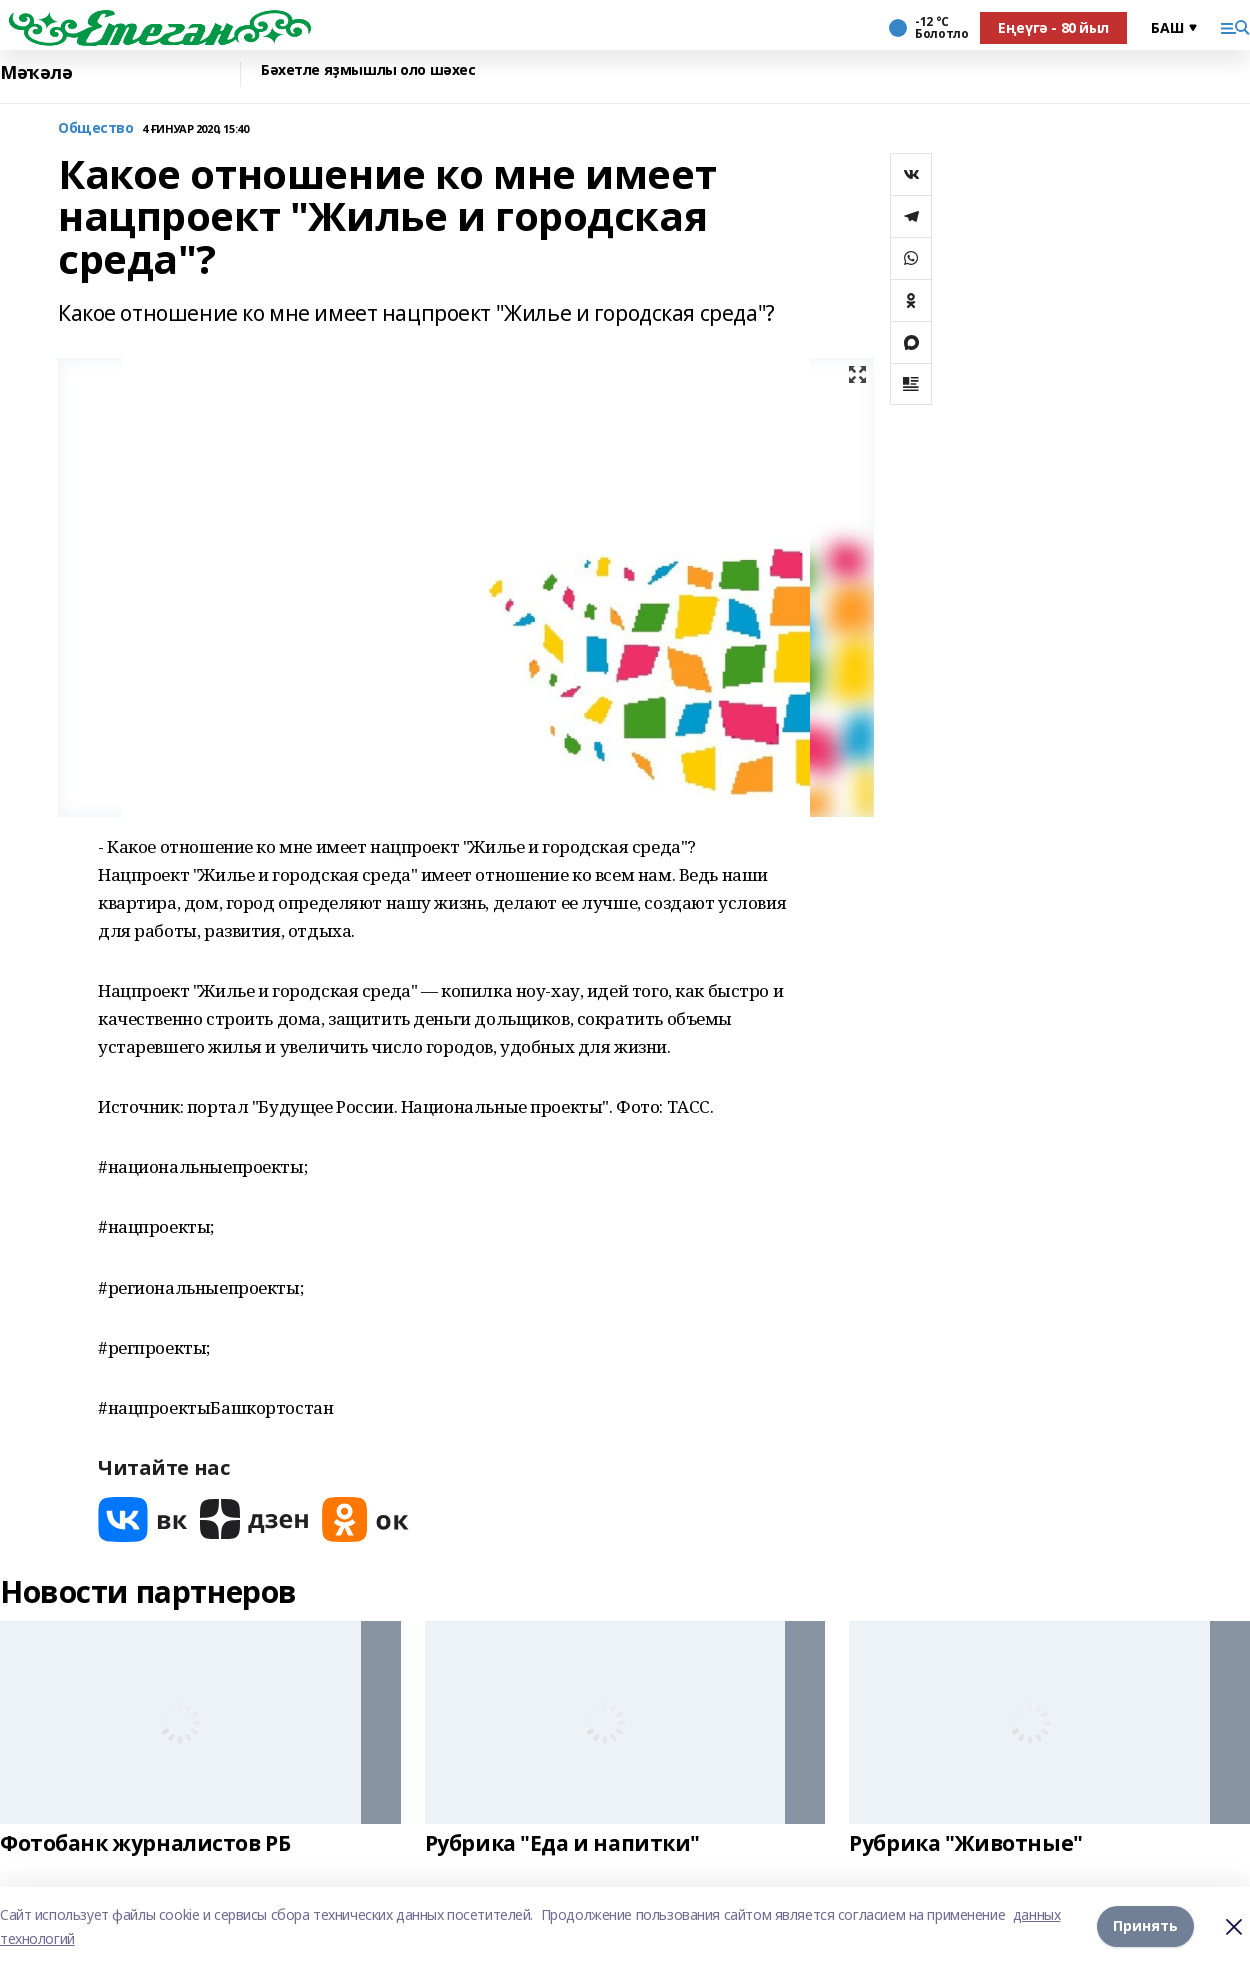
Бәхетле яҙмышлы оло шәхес (368, 70)
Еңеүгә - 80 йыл (1053, 27)
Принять (1145, 1926)
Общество (96, 128)
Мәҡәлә (36, 72)
